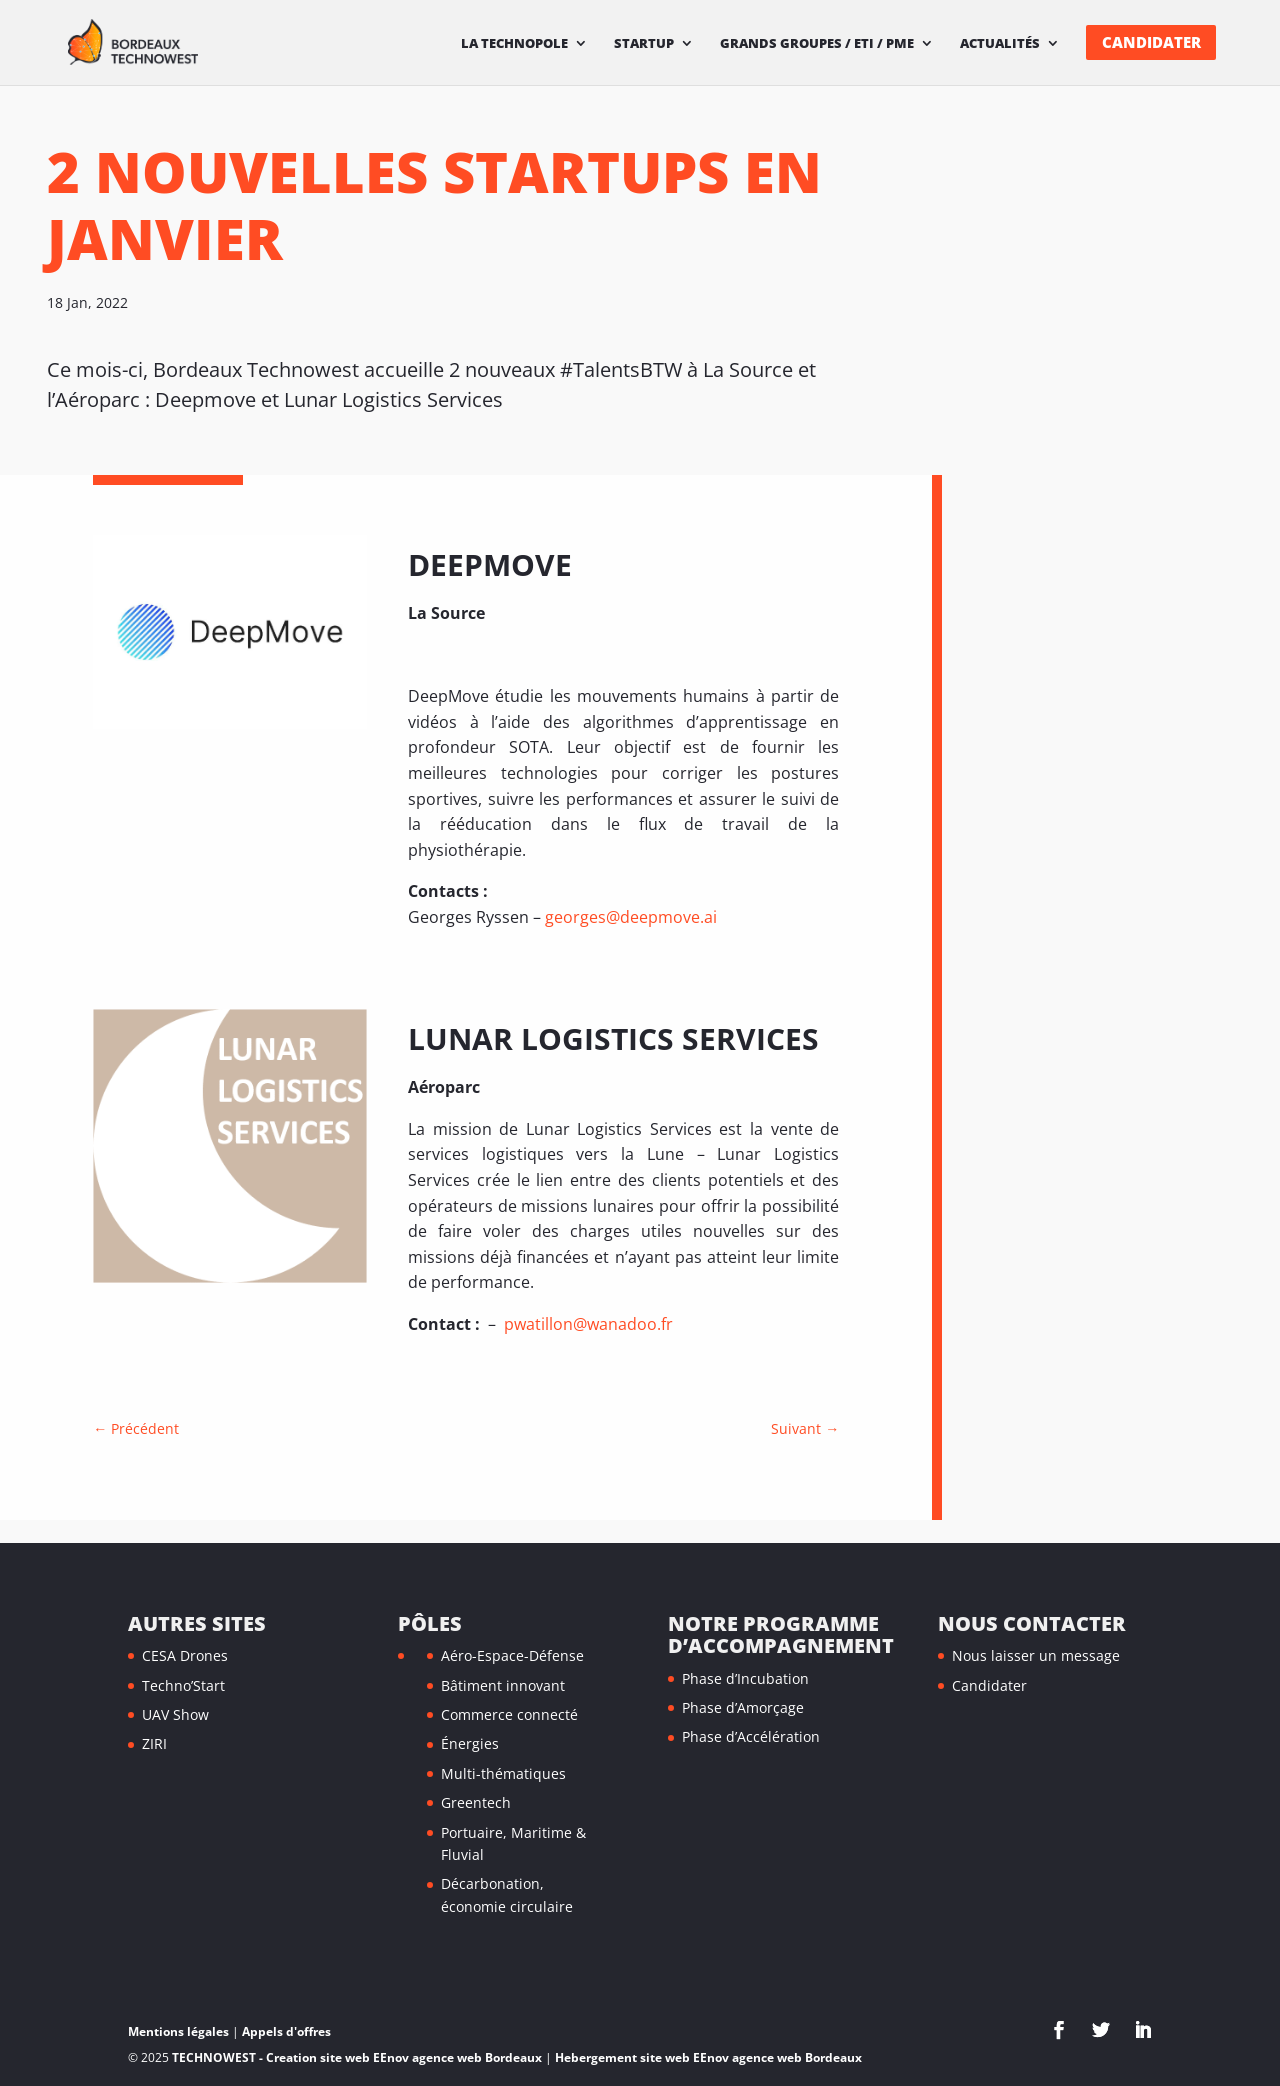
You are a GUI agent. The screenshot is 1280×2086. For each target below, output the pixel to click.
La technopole (514, 44)
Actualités (1000, 44)
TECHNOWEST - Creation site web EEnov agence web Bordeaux (357, 2057)
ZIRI (154, 1743)
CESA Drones (185, 1655)
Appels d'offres (286, 2031)
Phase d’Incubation (745, 1678)
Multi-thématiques (503, 1773)
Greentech (476, 1802)
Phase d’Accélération (751, 1736)
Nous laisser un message (1036, 1655)
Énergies (470, 1743)
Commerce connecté (509, 1714)
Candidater (1151, 42)
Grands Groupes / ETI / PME (817, 44)
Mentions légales (178, 2031)
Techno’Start (183, 1685)
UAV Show (175, 1714)
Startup (644, 44)
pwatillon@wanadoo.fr (586, 1324)
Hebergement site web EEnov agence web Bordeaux (708, 2057)
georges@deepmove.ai (631, 917)
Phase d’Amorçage (743, 1707)
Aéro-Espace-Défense (512, 1655)
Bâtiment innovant (503, 1685)
